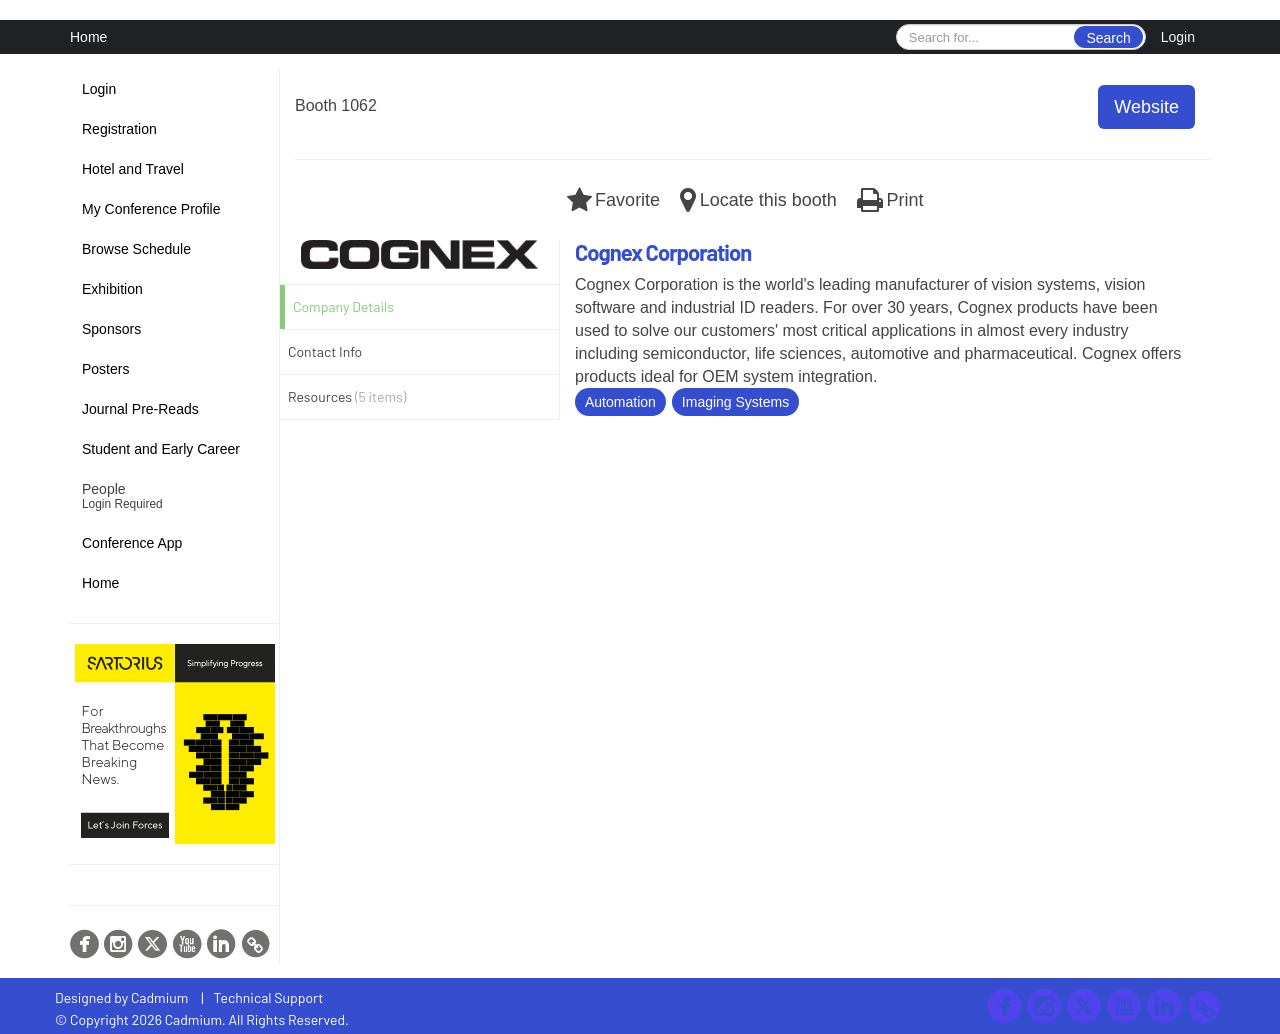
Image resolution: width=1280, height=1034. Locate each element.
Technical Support (269, 997)
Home (88, 37)
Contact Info (325, 351)
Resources (347, 396)
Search (1108, 38)
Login (1178, 37)
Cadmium (159, 997)
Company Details (343, 306)
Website (1146, 107)
